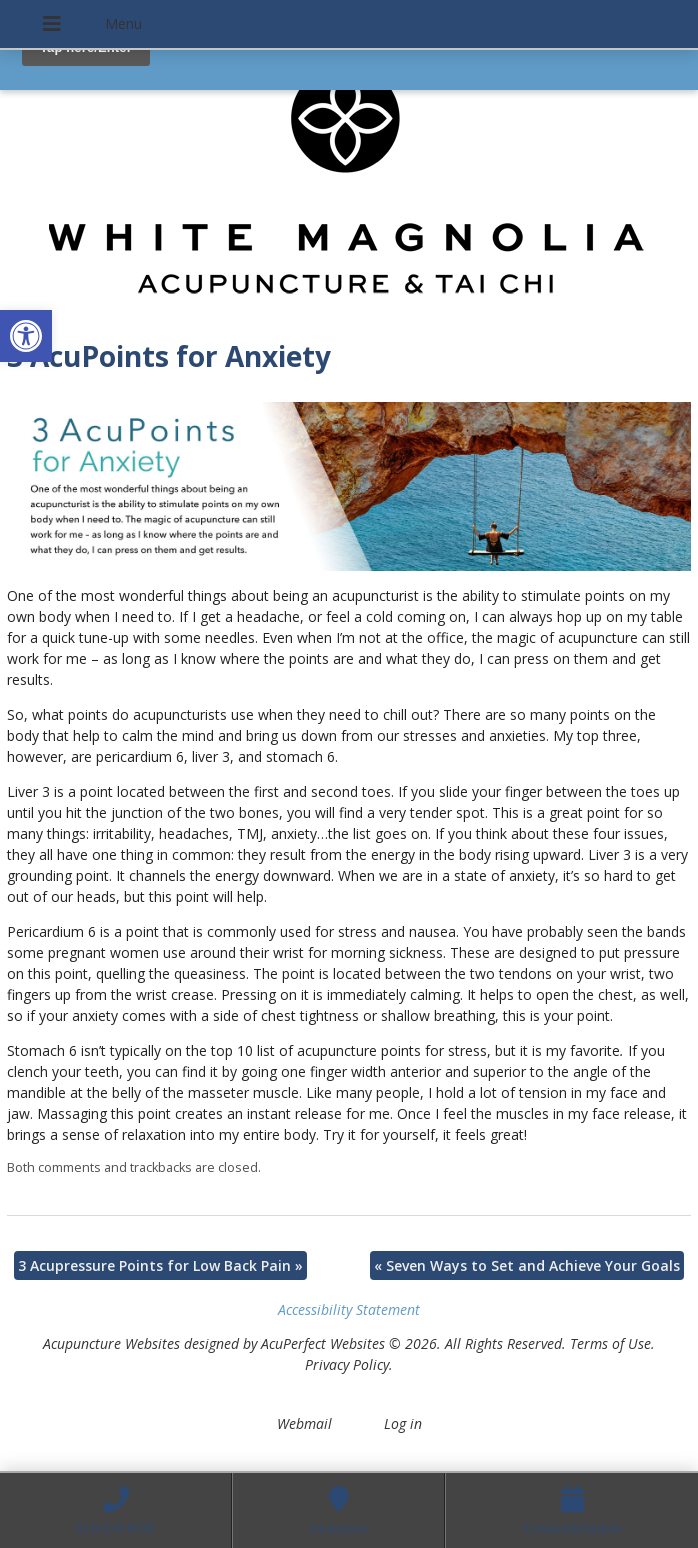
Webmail (304, 1423)
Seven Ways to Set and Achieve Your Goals (527, 1265)
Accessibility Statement (349, 1309)
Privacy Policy (347, 1364)
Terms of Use (610, 1343)
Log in (403, 1423)
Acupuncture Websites (111, 1343)
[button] (26, 336)
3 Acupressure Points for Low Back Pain (160, 1265)
